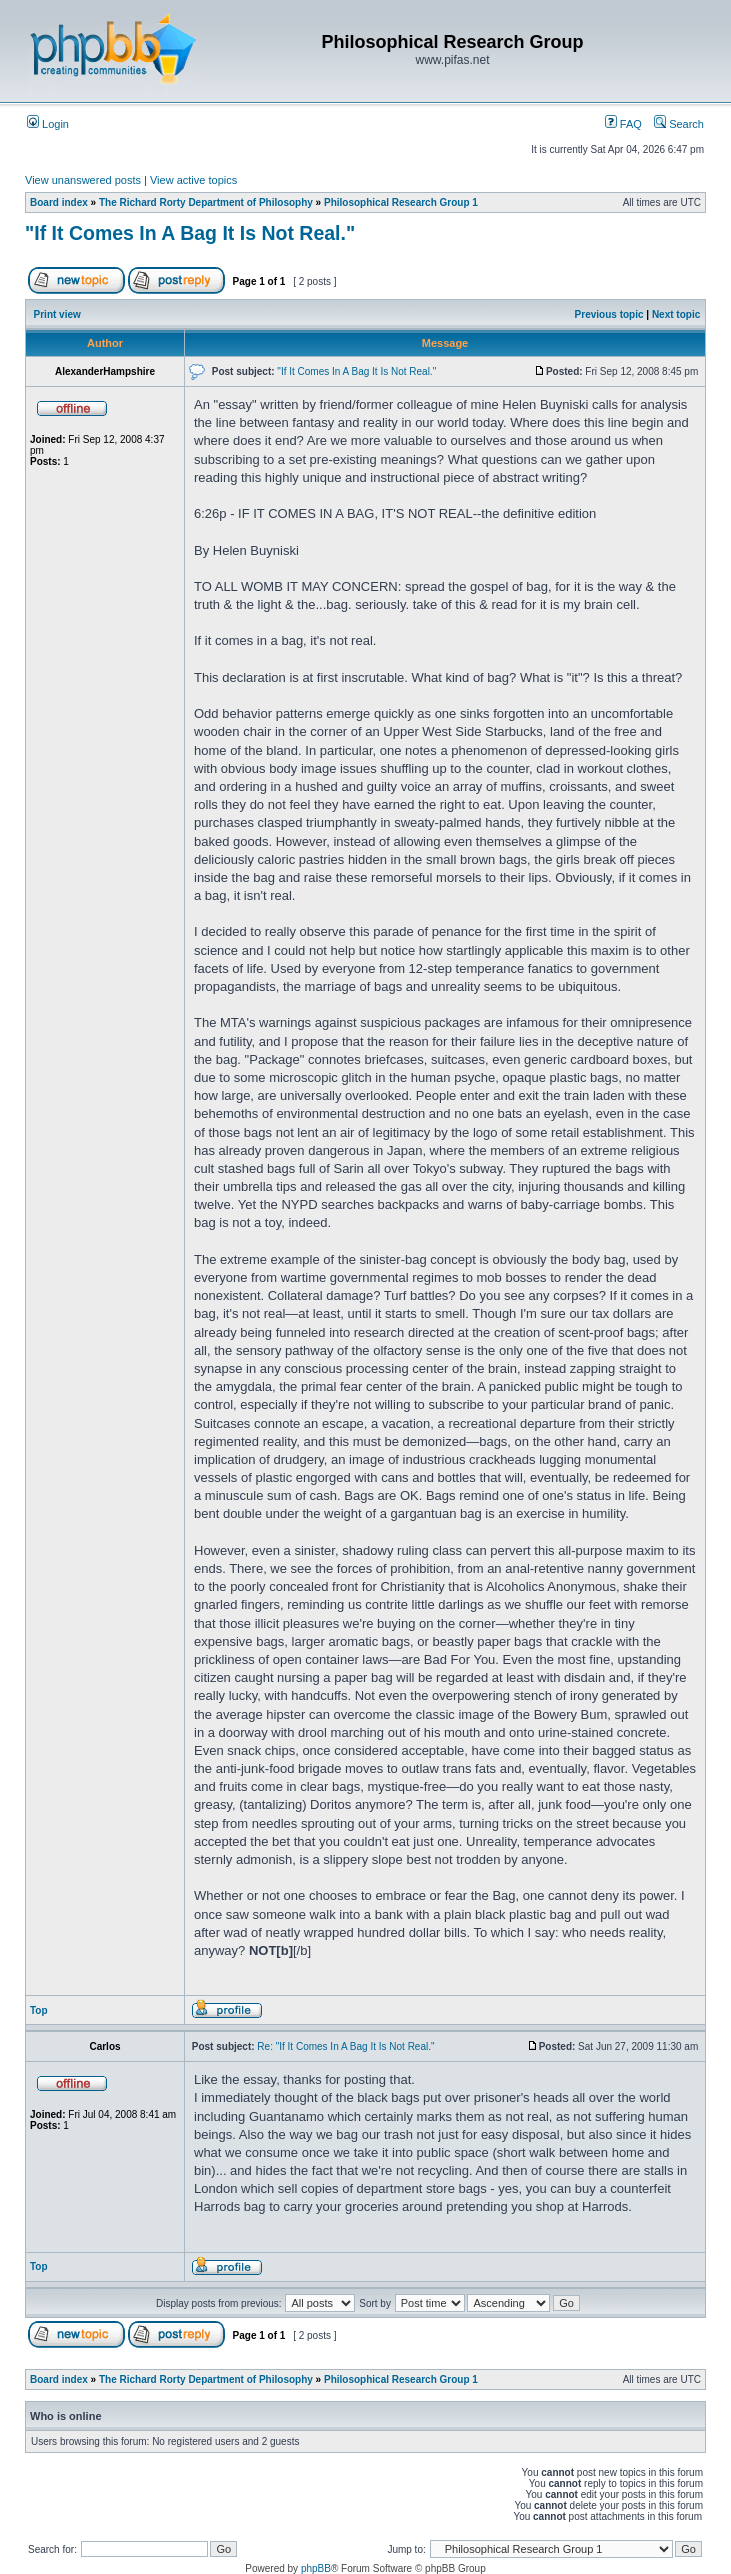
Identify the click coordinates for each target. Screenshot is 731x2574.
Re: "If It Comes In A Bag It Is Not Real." (345, 2046)
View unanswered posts (83, 180)
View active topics (193, 180)
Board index (59, 202)
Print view (57, 314)
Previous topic (609, 314)
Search (679, 124)
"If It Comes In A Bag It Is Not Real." (190, 233)
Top (39, 2010)
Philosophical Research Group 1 (401, 202)
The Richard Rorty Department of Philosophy (206, 202)
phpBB (316, 2568)
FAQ (623, 124)
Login (48, 124)
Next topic (676, 314)
